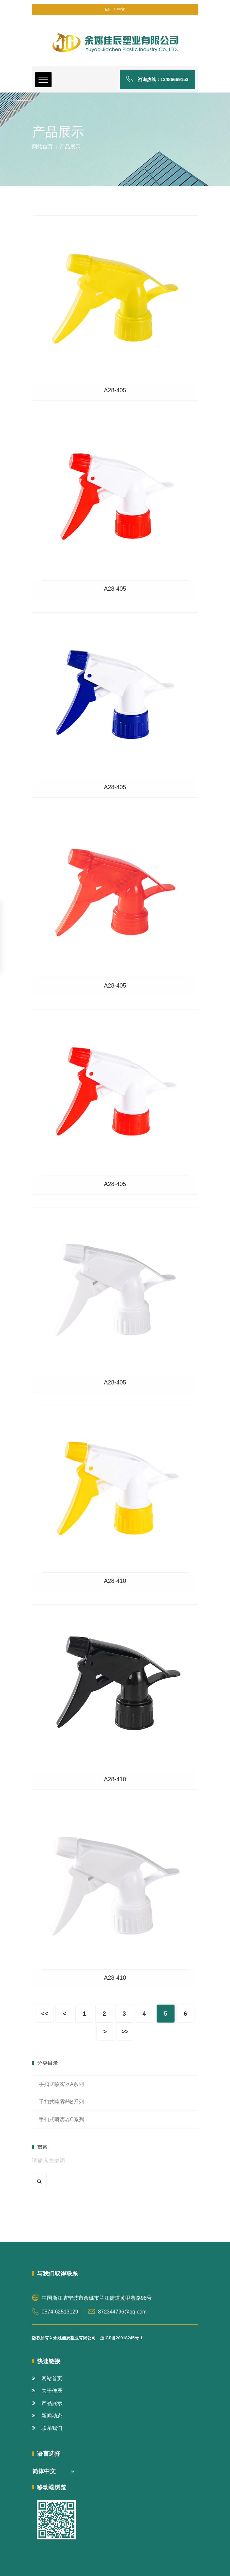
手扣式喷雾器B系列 (61, 2102)
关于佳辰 (47, 2391)
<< (44, 2013)
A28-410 (115, 1581)
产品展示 (47, 2403)
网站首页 (42, 146)
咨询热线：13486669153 (157, 79)
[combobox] (53, 2471)
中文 (120, 9)
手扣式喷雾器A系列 (61, 2084)
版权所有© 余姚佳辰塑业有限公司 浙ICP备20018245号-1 (87, 2337)
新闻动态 (47, 2415)
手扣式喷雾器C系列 (61, 2119)
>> (124, 2031)
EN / (110, 9)
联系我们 (47, 2428)
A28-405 (115, 390)
